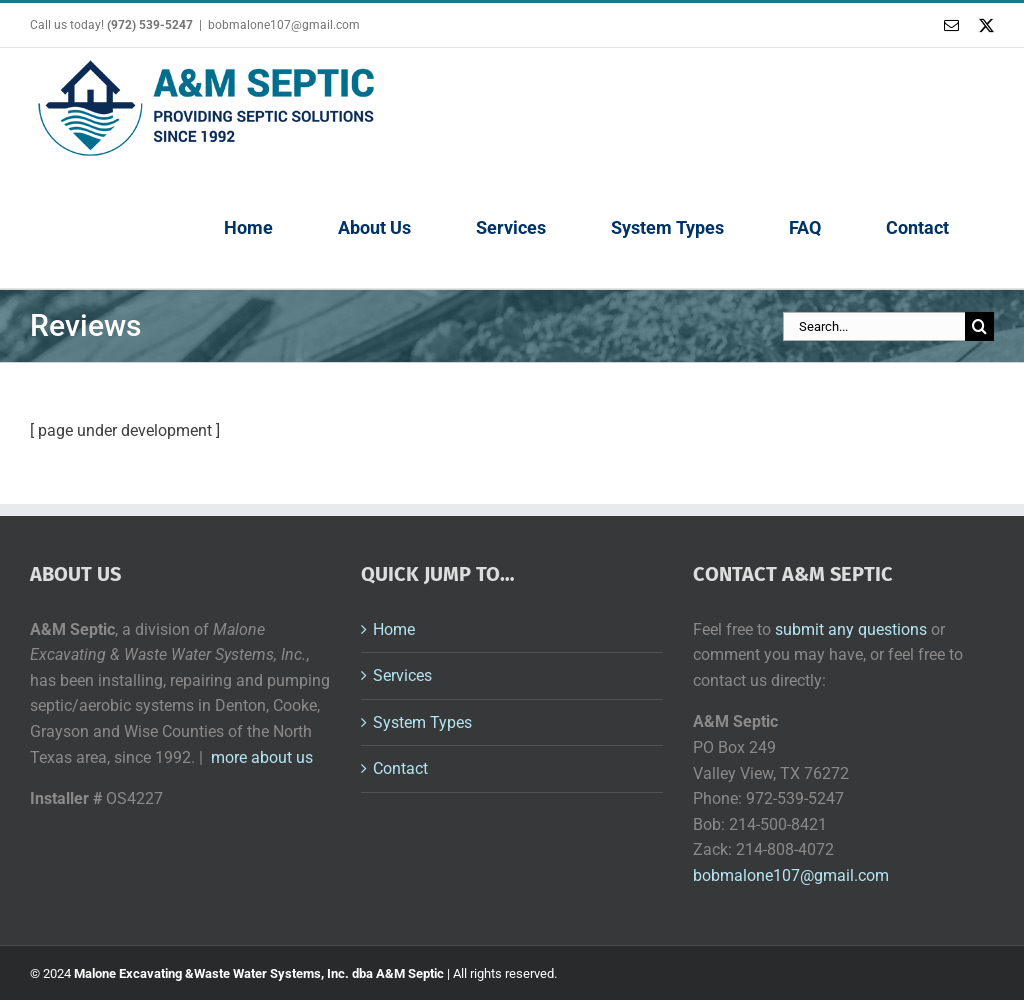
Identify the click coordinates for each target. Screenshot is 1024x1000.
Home (394, 629)
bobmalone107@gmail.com (284, 25)
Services (402, 675)
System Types (422, 722)
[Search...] (874, 326)
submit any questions (851, 629)
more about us (262, 757)
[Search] (979, 326)
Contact (400, 768)
